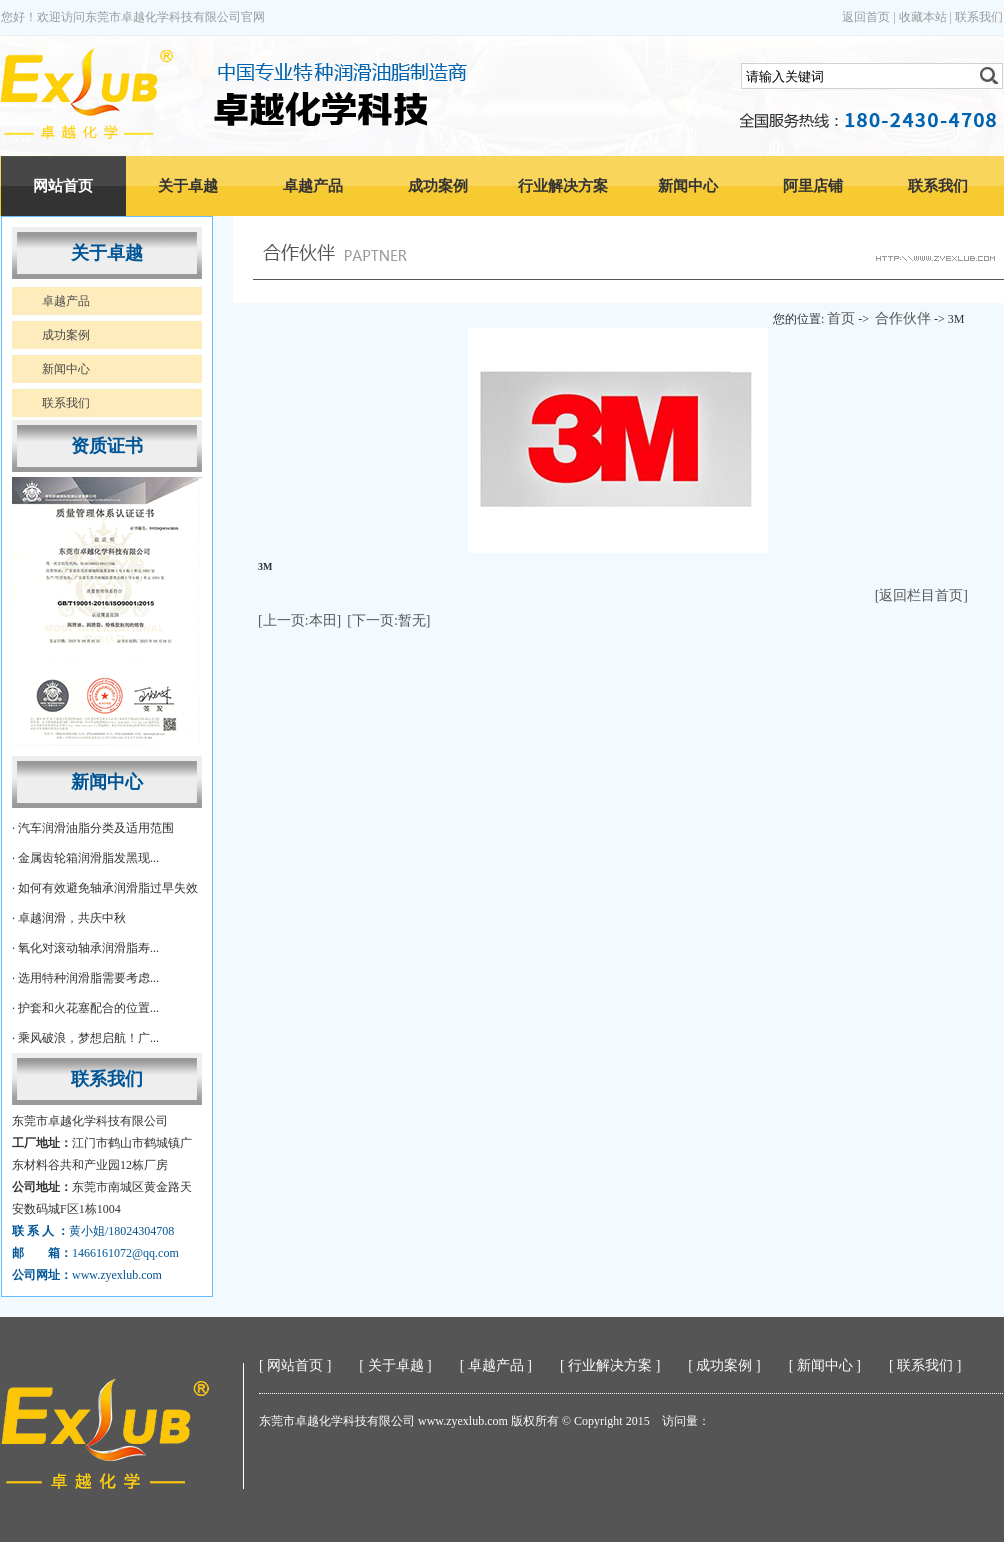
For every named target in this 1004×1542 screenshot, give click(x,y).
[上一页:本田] (299, 620)
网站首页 (63, 186)
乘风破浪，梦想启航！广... (88, 1038)
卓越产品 (313, 186)
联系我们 (979, 17)
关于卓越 (188, 186)
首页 (841, 318)
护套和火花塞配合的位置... (88, 1008)
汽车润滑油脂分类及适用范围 (96, 828)
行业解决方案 (563, 186)
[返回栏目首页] (921, 595)
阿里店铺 (813, 186)
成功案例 (438, 186)
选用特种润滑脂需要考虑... (88, 978)
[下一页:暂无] (388, 620)
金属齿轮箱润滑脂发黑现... (88, 858)
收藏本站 (923, 17)
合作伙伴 (903, 318)
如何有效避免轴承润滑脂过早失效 (108, 888)
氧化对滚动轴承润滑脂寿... (88, 948)
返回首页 (866, 17)
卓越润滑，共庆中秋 (72, 918)
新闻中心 (688, 186)
